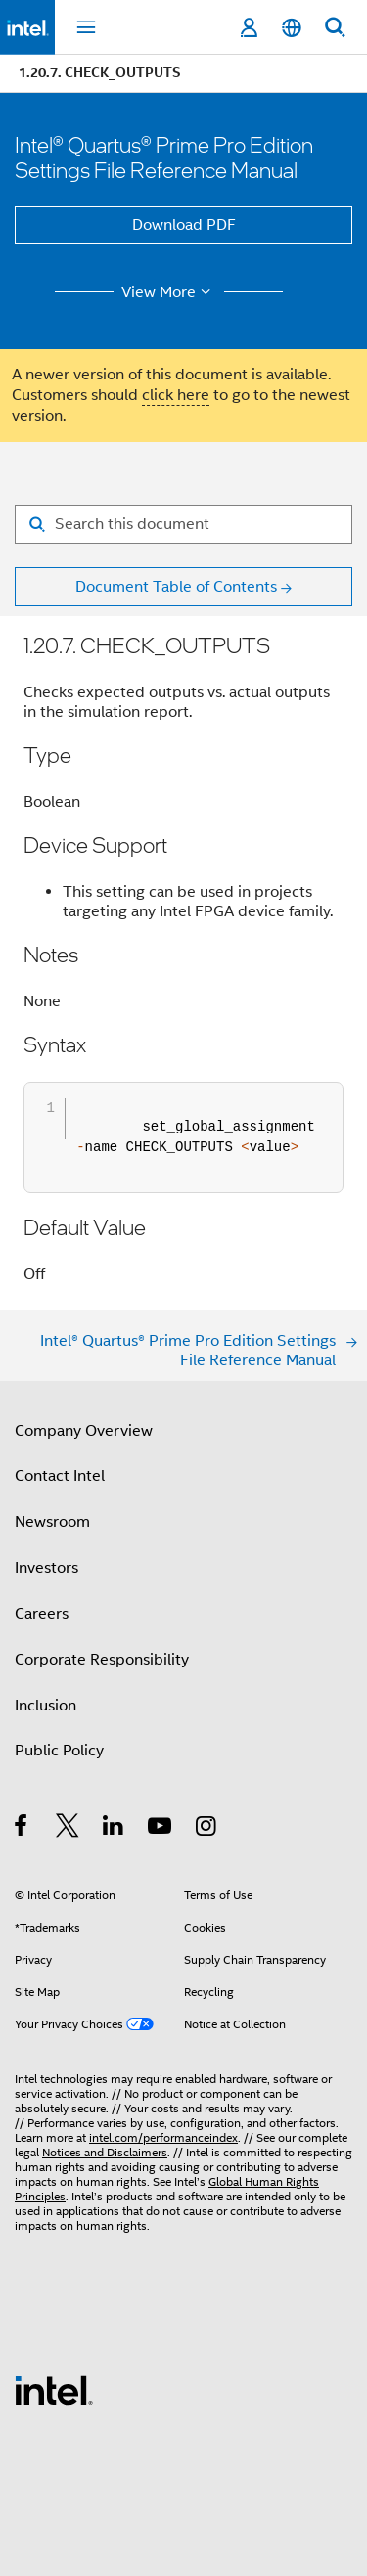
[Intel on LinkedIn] (114, 1828)
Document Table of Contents (176, 587)
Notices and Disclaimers (104, 2152)
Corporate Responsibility (102, 1659)
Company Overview (84, 1431)
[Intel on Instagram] (207, 1828)
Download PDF (184, 225)
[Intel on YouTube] (161, 1828)
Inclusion (45, 1705)
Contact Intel (60, 1476)
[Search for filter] (183, 524)
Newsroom (52, 1522)
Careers (42, 1613)
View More (168, 292)
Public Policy (59, 1750)
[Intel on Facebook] (22, 1828)
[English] (291, 28)
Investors (46, 1567)
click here (175, 395)
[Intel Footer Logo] (54, 2389)
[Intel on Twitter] (68, 1828)
